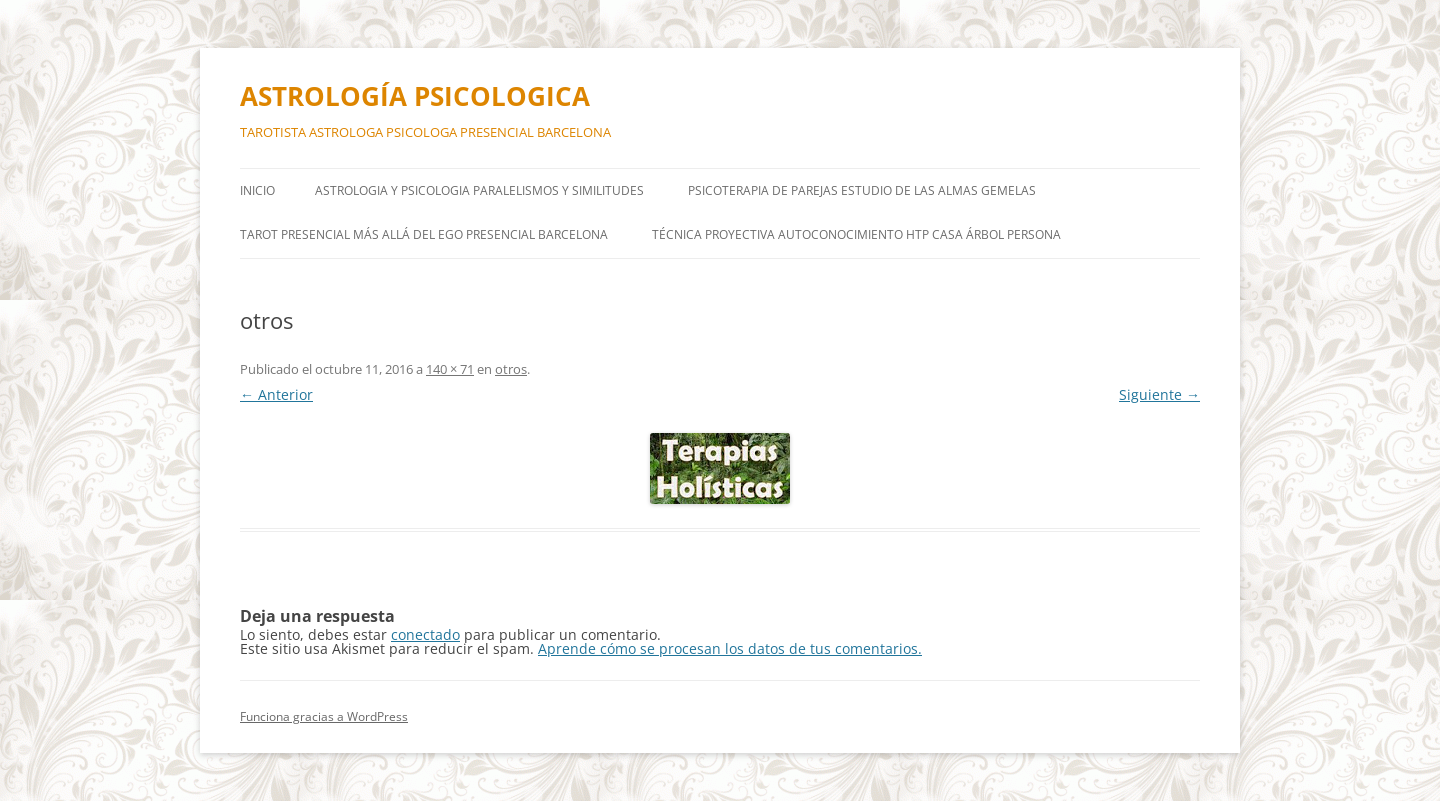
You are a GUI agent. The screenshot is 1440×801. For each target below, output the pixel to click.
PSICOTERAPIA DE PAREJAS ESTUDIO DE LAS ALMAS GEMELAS (862, 190)
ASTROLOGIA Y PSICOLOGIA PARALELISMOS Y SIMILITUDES (479, 190)
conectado (425, 634)
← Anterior (276, 394)
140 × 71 (450, 369)
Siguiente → (1159, 394)
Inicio (257, 190)
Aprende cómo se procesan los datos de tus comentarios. (730, 648)
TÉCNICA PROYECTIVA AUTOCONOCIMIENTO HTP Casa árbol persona (856, 234)
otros (511, 369)
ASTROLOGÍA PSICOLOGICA (415, 96)
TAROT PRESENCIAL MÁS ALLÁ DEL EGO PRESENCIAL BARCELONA (424, 234)
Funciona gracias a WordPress (324, 716)
